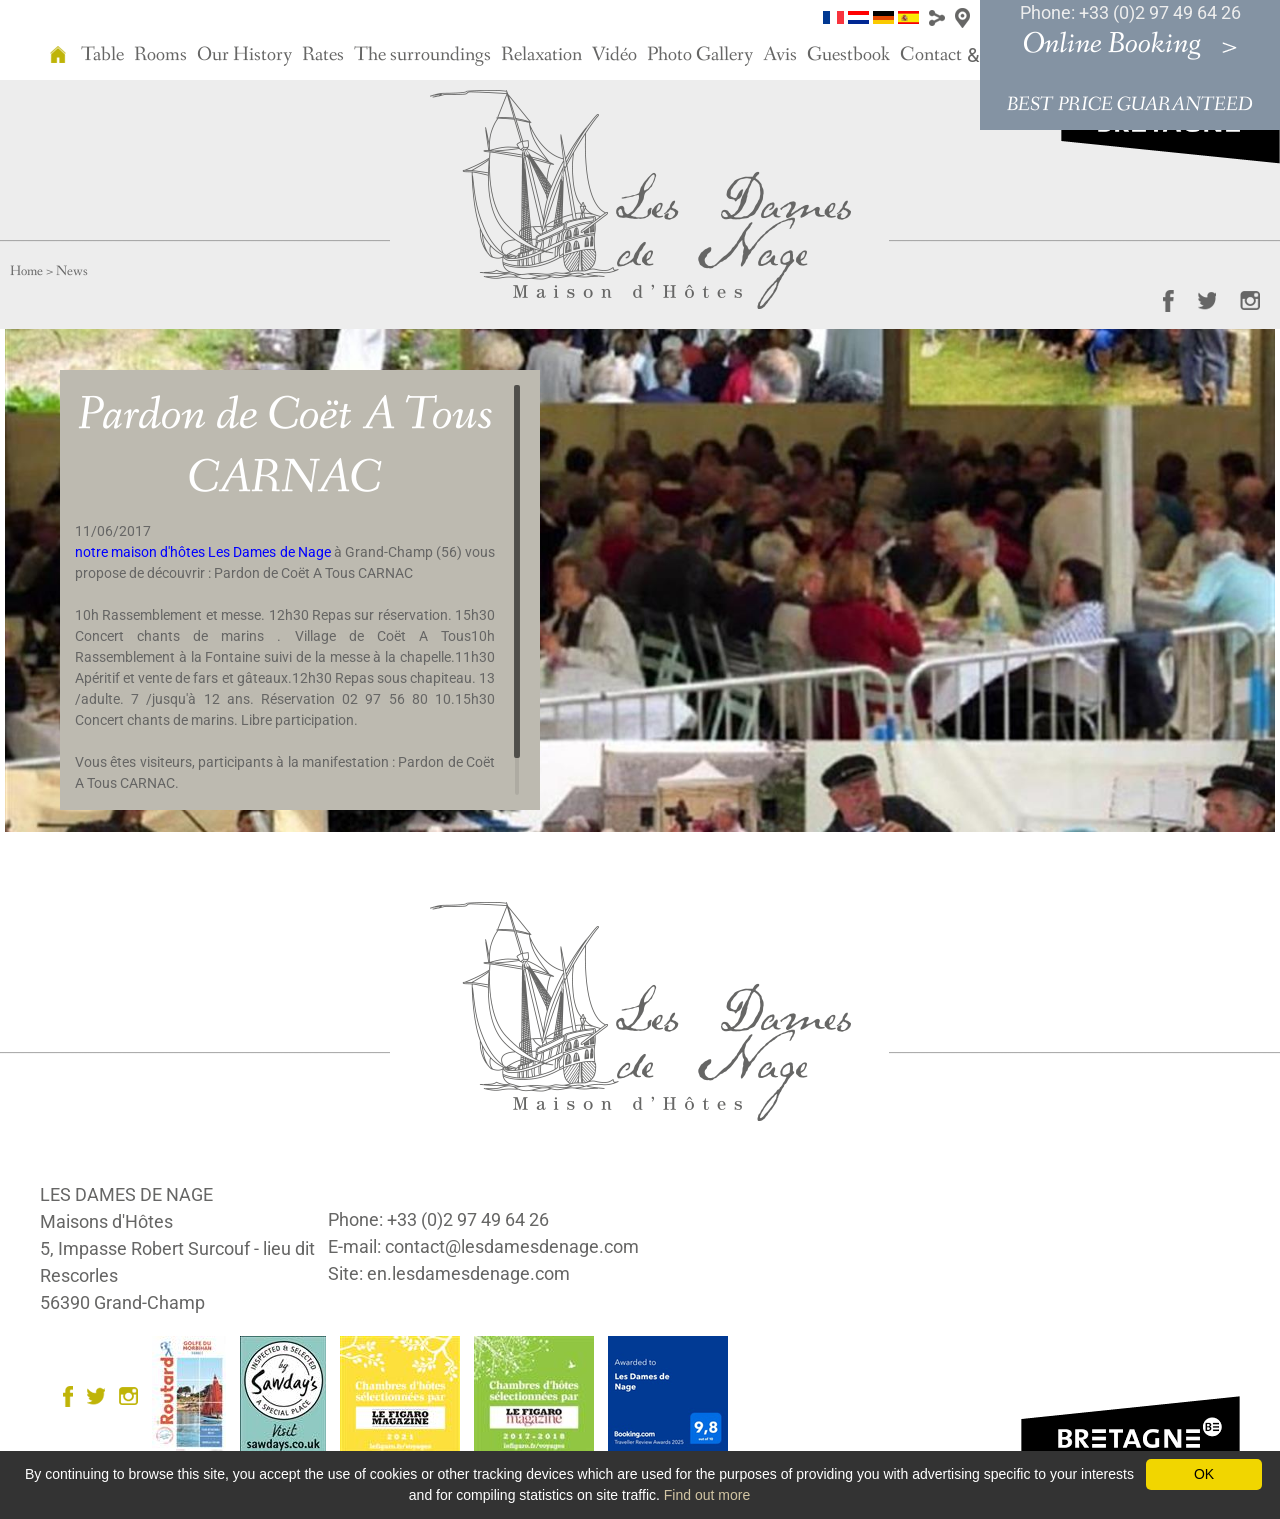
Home (26, 271)
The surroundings (422, 55)
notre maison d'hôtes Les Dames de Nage (203, 552)
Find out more (707, 1495)
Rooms (160, 55)
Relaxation (541, 55)
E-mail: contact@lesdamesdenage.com (483, 1246)
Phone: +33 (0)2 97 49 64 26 (1130, 12)
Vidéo (614, 55)
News (72, 271)
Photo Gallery (700, 55)
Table (102, 55)
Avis (780, 55)
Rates (323, 55)
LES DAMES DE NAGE (126, 1194)
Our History (244, 55)
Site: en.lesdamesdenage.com (449, 1273)
